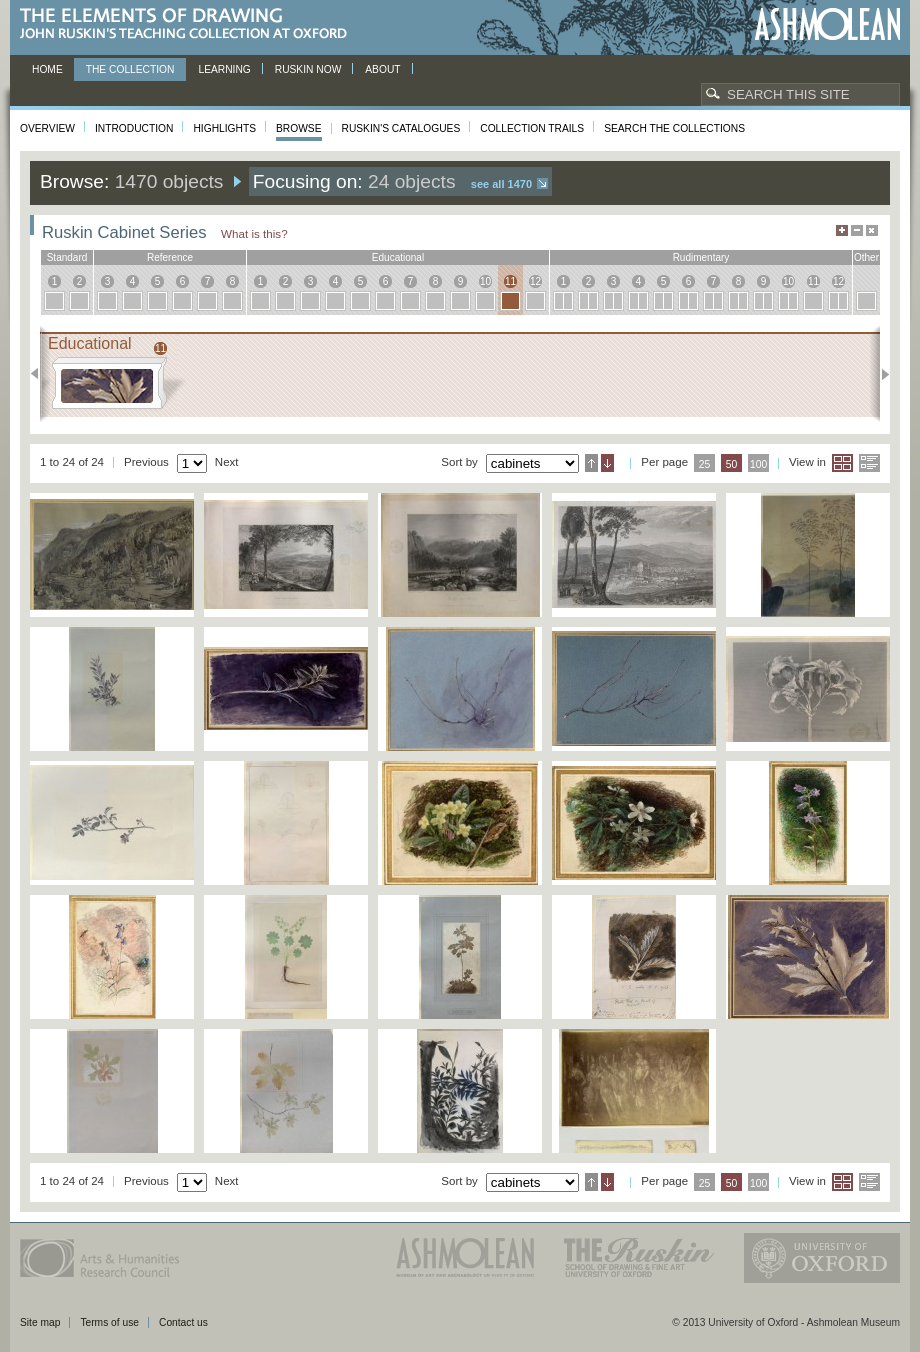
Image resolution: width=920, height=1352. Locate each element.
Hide (872, 230)
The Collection (130, 69)
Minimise (857, 230)
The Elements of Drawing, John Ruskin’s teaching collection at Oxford (189, 24)
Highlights (224, 128)
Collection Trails (532, 128)
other (866, 257)
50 (732, 464)
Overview (47, 128)
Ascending (591, 463)
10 (485, 281)
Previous (40, 374)
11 (510, 281)
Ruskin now (308, 69)
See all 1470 (501, 184)
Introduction (134, 128)
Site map (40, 1322)
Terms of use (109, 1322)
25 (705, 464)
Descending (607, 463)
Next (879, 374)
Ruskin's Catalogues (401, 128)
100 (758, 464)
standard (67, 257)
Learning (224, 69)
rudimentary (701, 257)
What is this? (254, 233)
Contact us (183, 1322)
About (382, 69)
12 (535, 281)
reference (170, 257)
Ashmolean (827, 24)
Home (47, 69)
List (869, 463)
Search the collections (674, 128)
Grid (842, 463)
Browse (299, 128)
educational (398, 257)
